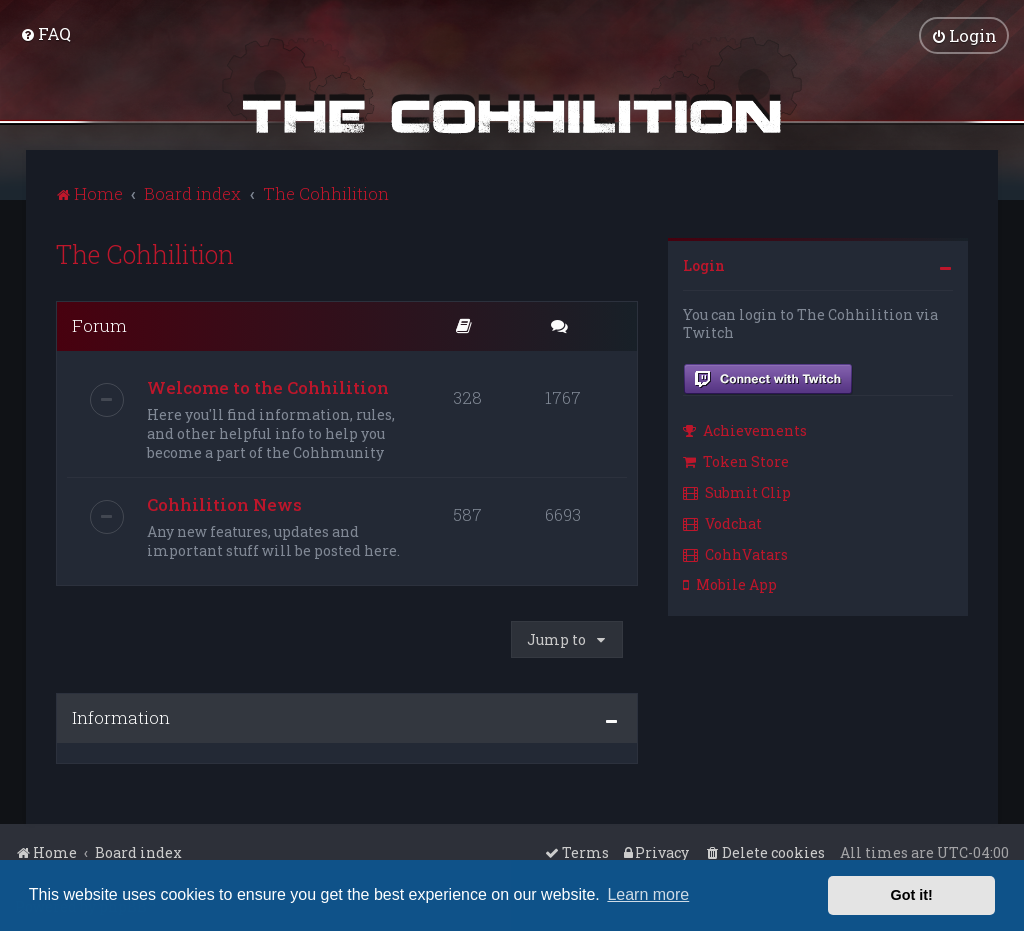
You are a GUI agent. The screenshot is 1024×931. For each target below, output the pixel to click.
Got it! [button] (912, 895)
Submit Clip (737, 489)
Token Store (736, 459)
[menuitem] (45, 32)
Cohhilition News (224, 501)
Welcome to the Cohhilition (268, 384)
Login (704, 262)
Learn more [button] (648, 894)
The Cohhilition (145, 251)
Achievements (745, 428)
